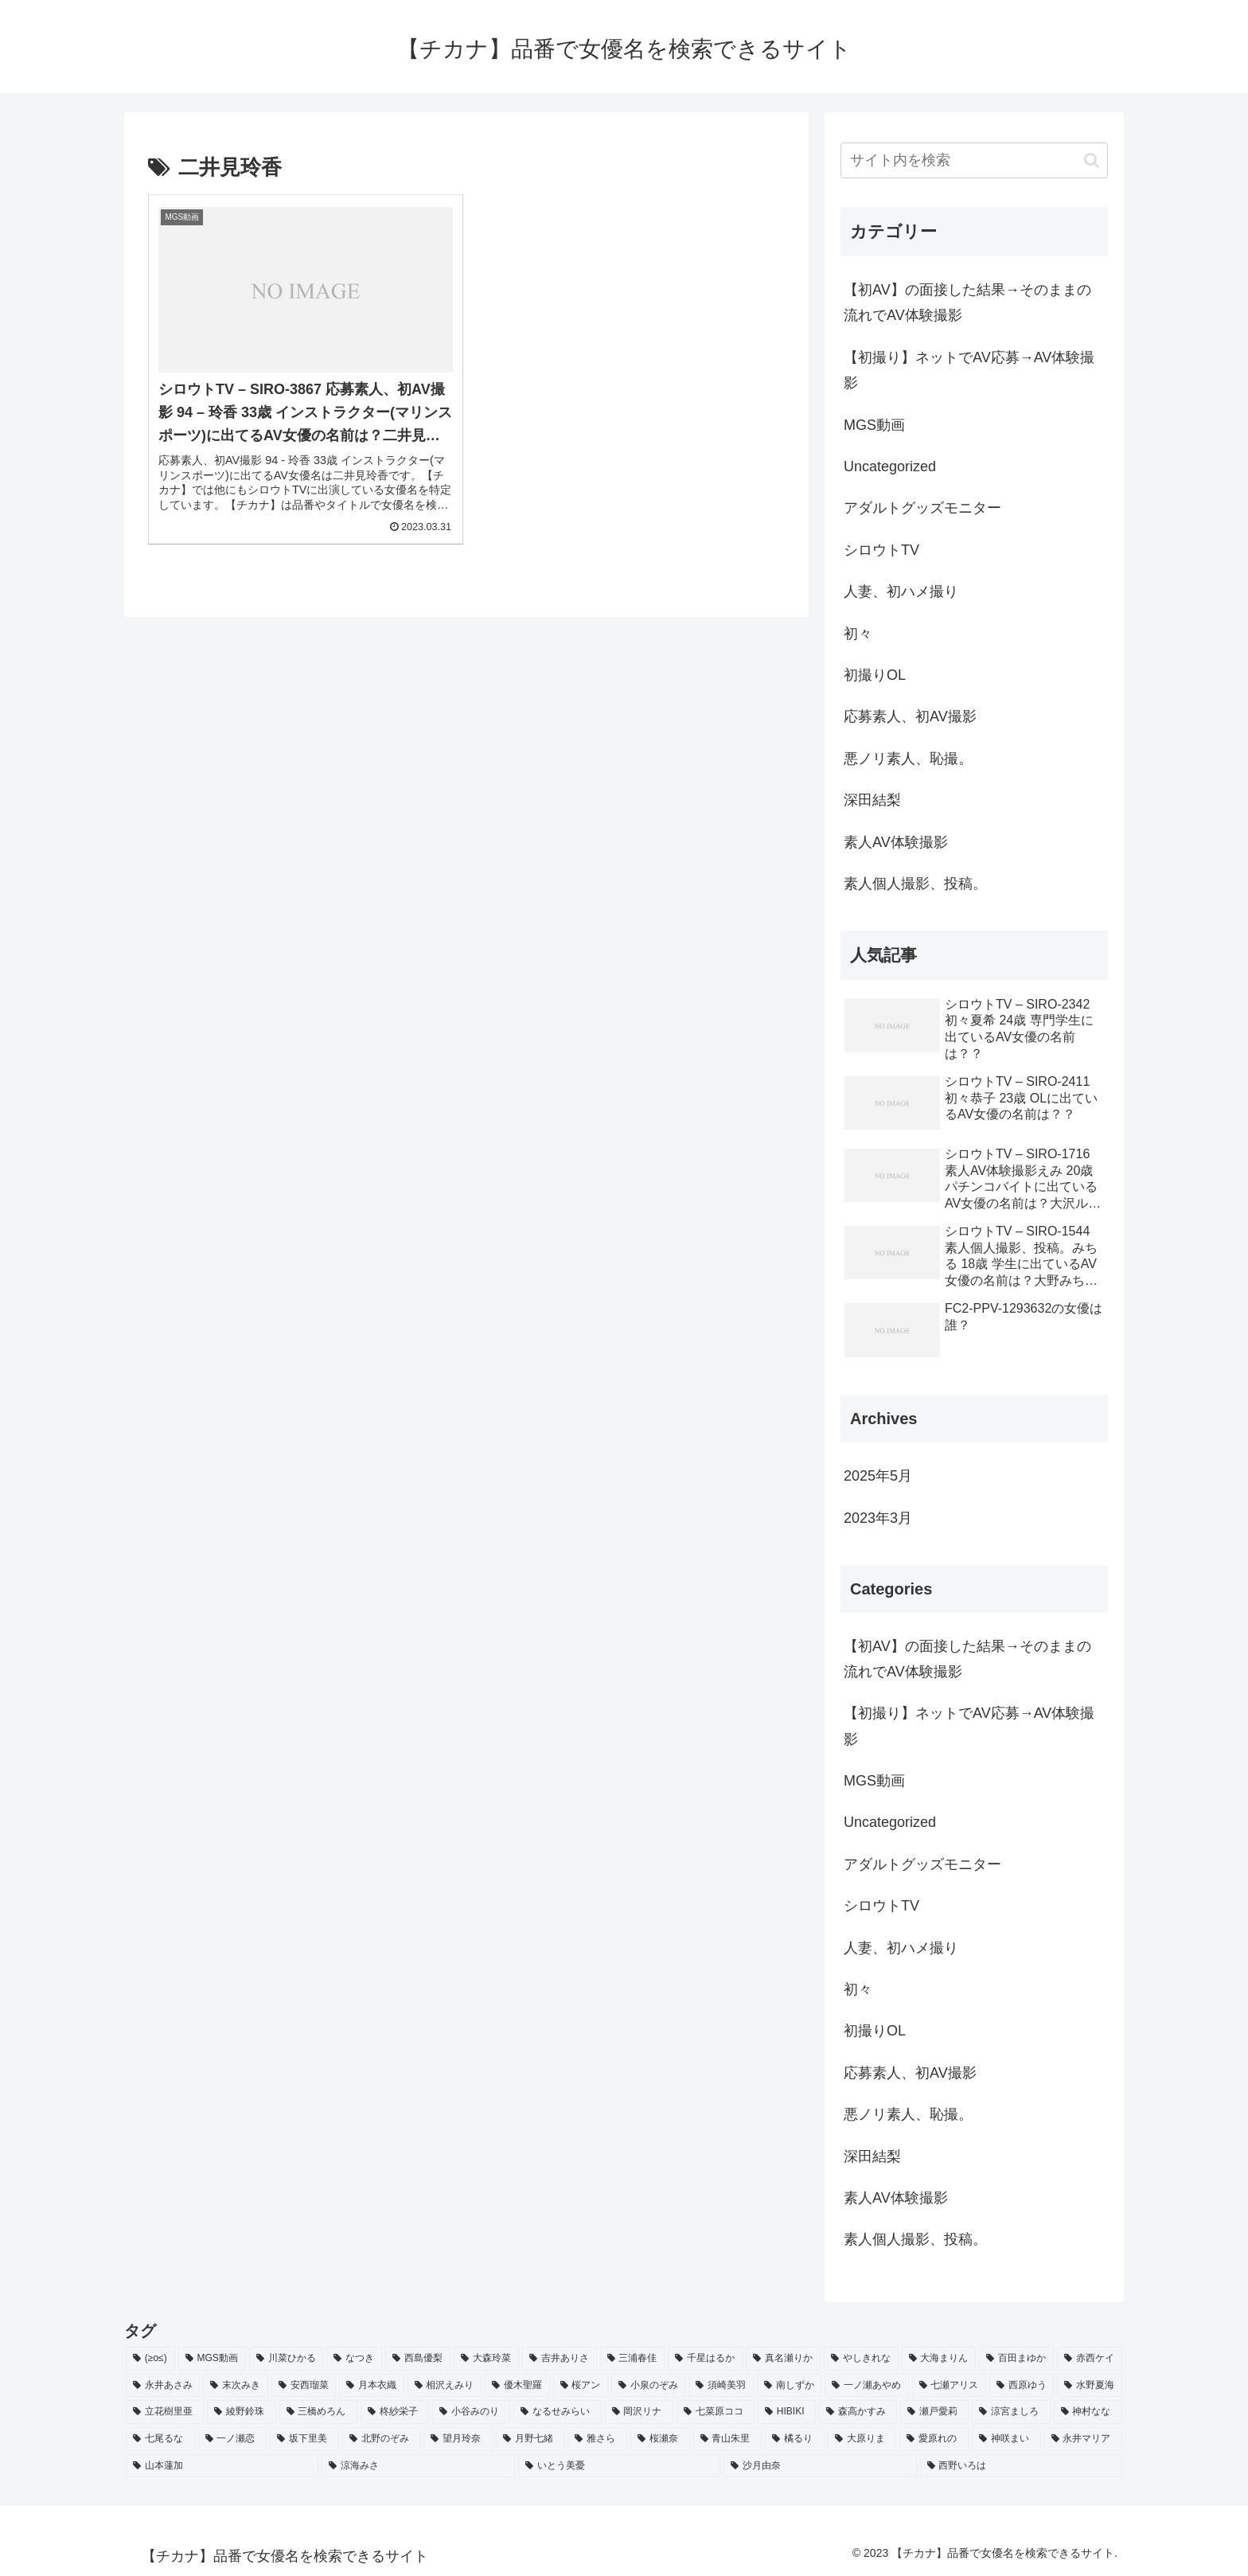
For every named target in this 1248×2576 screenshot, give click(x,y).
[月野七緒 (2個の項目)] (530, 2439)
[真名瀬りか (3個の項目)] (783, 2359)
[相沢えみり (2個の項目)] (445, 2386)
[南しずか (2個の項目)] (789, 2386)
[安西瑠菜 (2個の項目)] (303, 2386)
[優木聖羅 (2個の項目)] (517, 2386)
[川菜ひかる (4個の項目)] (286, 2359)
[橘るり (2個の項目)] (795, 2439)
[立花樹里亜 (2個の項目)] (165, 2412)
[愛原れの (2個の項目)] (934, 2439)
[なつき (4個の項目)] (354, 2359)
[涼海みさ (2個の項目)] (418, 2466)
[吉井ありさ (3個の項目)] (559, 2359)
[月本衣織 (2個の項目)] (371, 2386)
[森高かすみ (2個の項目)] (858, 2412)
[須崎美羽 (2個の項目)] (720, 2386)
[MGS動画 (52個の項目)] (212, 2359)
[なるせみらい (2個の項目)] (557, 2412)
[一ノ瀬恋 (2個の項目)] (232, 2439)
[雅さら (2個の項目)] (597, 2439)
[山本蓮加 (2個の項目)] (222, 2466)
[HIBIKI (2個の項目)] (787, 2412)
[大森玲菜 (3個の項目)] (486, 2359)
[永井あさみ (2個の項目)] (163, 2386)
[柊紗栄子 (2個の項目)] (395, 2412)
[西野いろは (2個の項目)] (1021, 2466)
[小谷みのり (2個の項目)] (471, 2412)
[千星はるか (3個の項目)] (705, 2359)
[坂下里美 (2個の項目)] (304, 2439)
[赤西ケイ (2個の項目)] (1089, 2359)
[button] (1092, 160)
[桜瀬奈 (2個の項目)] (660, 2439)
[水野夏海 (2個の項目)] (1089, 2386)
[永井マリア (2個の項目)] (1083, 2439)
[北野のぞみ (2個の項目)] (381, 2439)
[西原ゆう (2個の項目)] (1021, 2386)
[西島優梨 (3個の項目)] (417, 2359)
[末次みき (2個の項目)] (235, 2386)
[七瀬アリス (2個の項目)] (949, 2386)
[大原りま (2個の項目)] (862, 2439)
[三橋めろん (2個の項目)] (318, 2412)
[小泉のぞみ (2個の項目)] (648, 2386)
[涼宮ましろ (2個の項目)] (1011, 2412)
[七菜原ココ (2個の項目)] (716, 2412)
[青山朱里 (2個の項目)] (727, 2439)
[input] (974, 160)
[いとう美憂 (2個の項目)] (619, 2466)
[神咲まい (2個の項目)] (1006, 2439)
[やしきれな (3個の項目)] (861, 2359)
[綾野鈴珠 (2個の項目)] (241, 2412)
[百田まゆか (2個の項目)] (1016, 2359)
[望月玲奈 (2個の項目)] (458, 2439)
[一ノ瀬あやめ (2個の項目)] (866, 2386)
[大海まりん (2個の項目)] (939, 2359)
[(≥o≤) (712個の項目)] (150, 2359)
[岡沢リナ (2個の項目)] (639, 2412)
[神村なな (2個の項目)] (1088, 2412)
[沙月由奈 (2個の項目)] (819, 2466)
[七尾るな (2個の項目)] (160, 2439)
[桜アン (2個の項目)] (580, 2386)
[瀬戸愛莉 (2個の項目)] (934, 2412)
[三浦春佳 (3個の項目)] (632, 2359)
